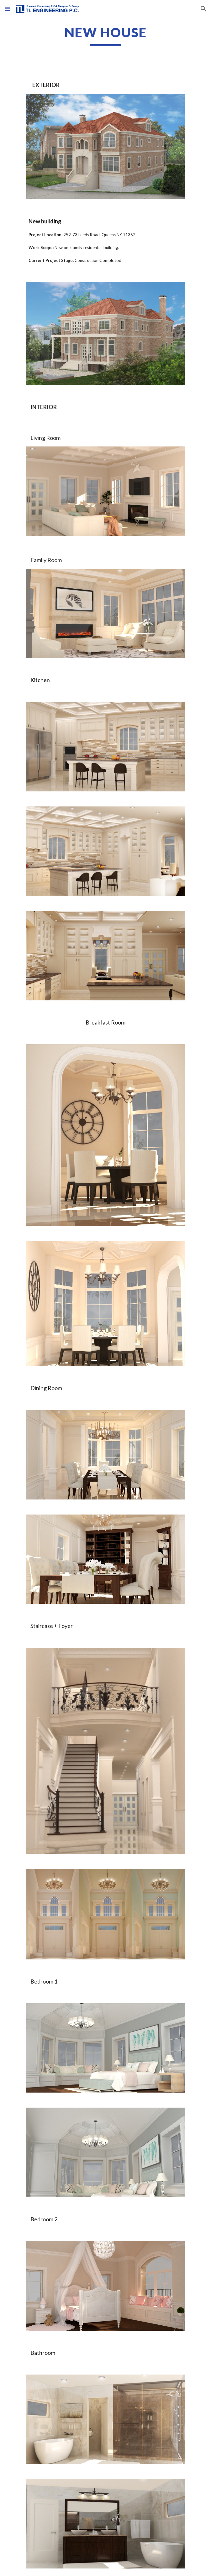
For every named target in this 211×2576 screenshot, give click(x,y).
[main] (105, 35)
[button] (7, 8)
